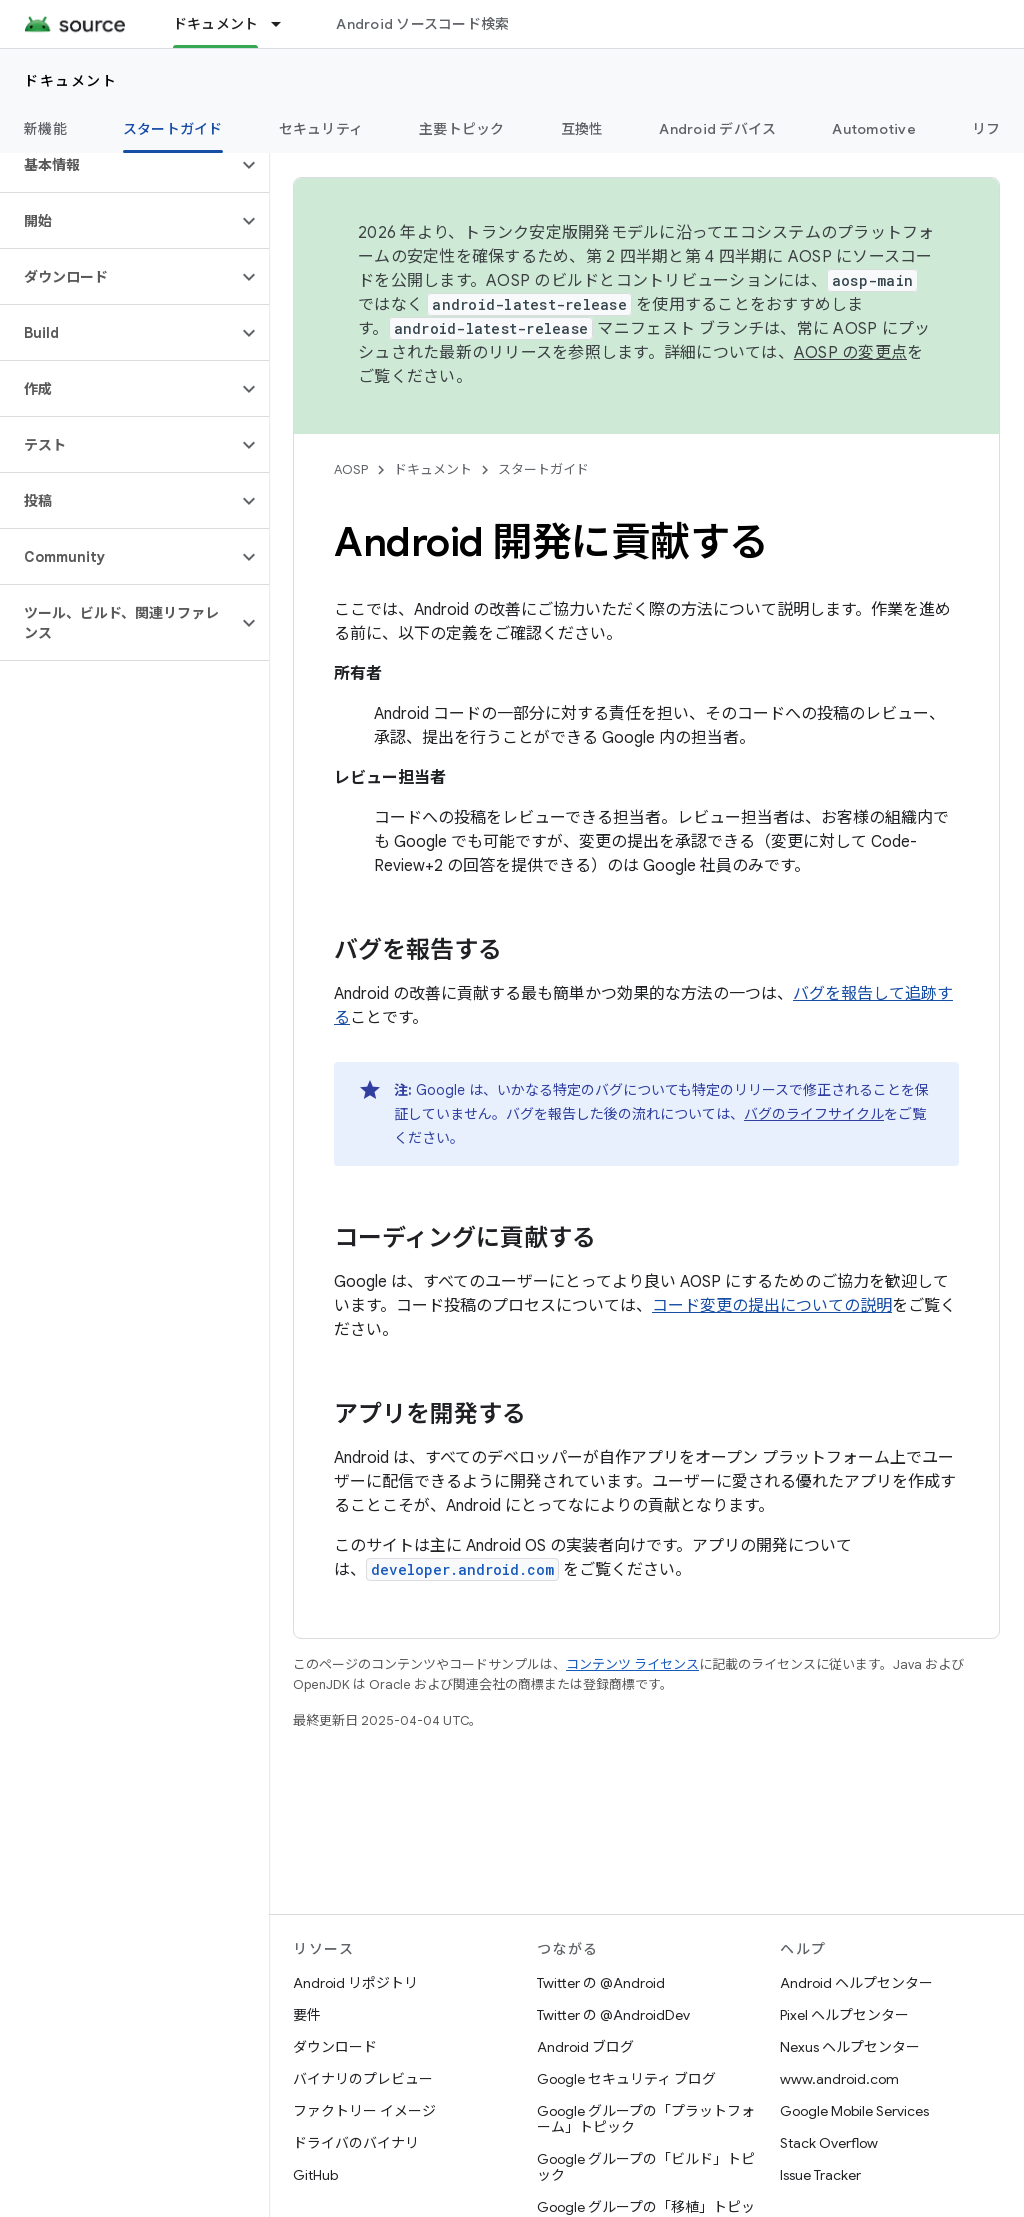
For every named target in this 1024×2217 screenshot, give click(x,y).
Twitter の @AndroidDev (613, 2015)
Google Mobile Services (854, 2111)
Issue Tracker (820, 2175)
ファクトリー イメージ (364, 2111)
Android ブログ (585, 2047)
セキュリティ (321, 129)
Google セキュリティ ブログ (626, 2079)
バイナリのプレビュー (363, 2079)
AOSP (351, 469)
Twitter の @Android (601, 1983)
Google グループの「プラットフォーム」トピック (646, 2119)
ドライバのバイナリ (356, 2143)
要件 (307, 2015)
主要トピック (462, 129)
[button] (118, 165)
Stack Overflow (829, 2143)
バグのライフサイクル (814, 1114)
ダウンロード (335, 2047)
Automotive (874, 129)
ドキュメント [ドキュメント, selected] (216, 24)
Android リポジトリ (355, 1983)
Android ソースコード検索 (422, 24)
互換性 (582, 129)
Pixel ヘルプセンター (844, 2015)
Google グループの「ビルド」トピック (646, 2167)
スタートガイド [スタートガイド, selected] (173, 129)
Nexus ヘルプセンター (850, 2047)
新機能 (45, 129)
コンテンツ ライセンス (632, 1664)
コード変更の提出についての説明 (772, 1306)
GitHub (315, 2175)
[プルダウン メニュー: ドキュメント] (285, 24)
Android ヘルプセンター (856, 1983)
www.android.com (839, 2079)
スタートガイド (543, 469)
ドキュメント (70, 81)
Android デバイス (717, 129)
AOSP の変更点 (850, 353)
